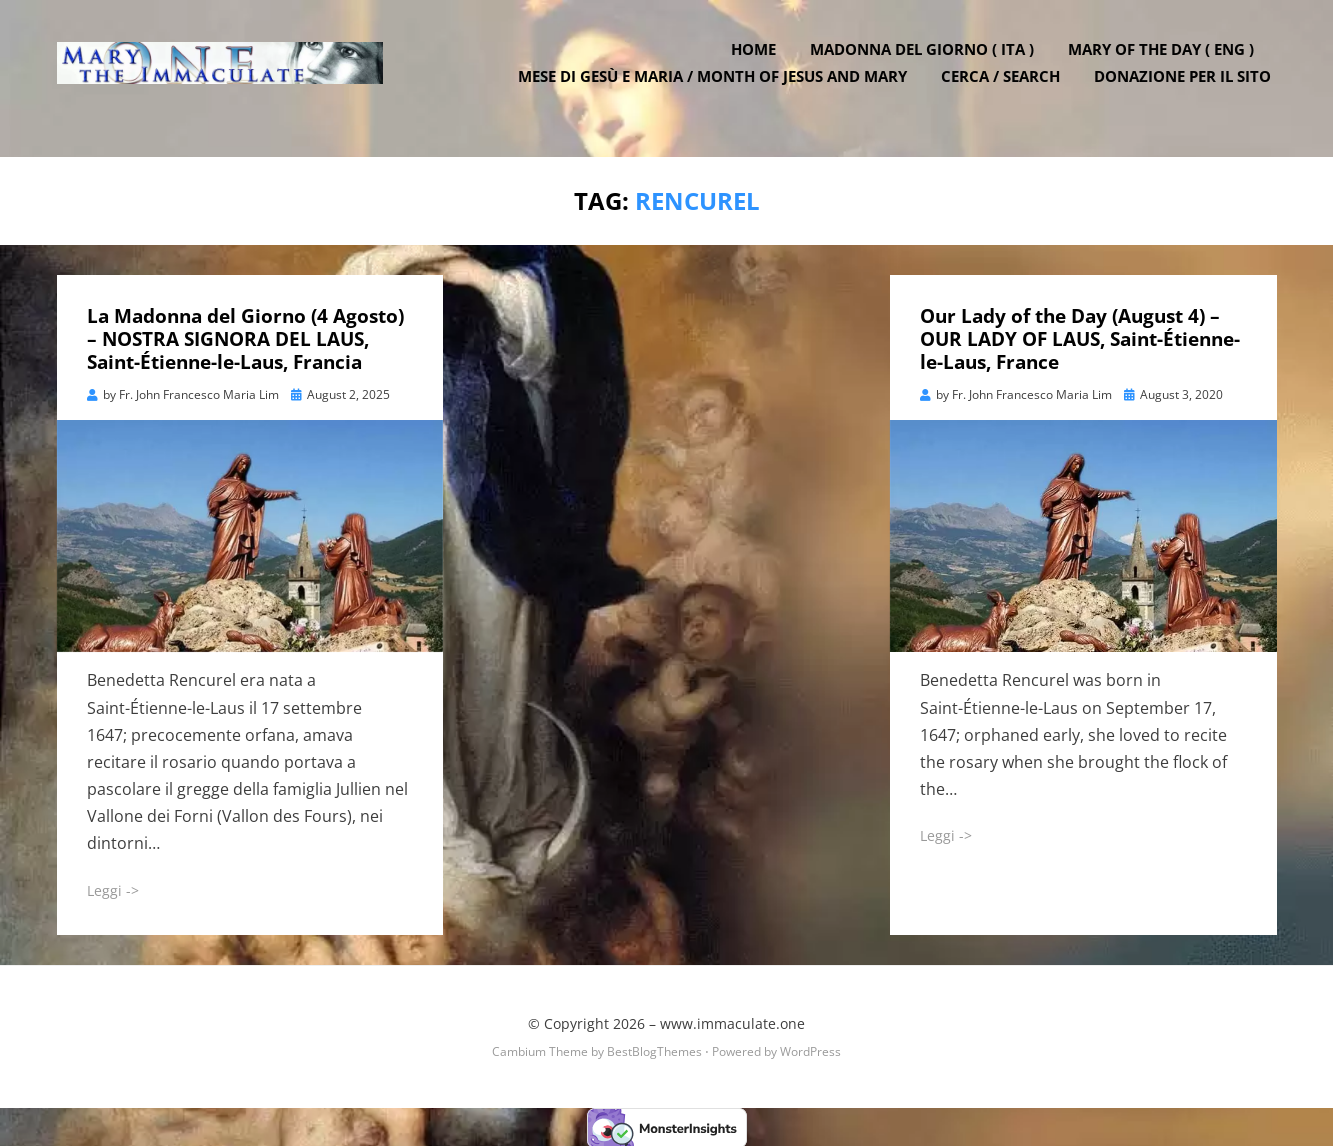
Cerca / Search (1006, 90)
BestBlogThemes (654, 1050)
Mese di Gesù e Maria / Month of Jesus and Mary (718, 90)
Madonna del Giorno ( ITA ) (928, 63)
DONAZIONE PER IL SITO (1188, 90)
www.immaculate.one (732, 1021)
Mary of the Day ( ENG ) (1167, 63)
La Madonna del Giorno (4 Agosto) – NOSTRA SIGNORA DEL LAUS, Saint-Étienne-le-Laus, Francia (245, 338)
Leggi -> (113, 888)
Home (759, 63)
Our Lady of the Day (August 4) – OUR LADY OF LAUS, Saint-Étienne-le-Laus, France (1080, 338)
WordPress (810, 1050)
